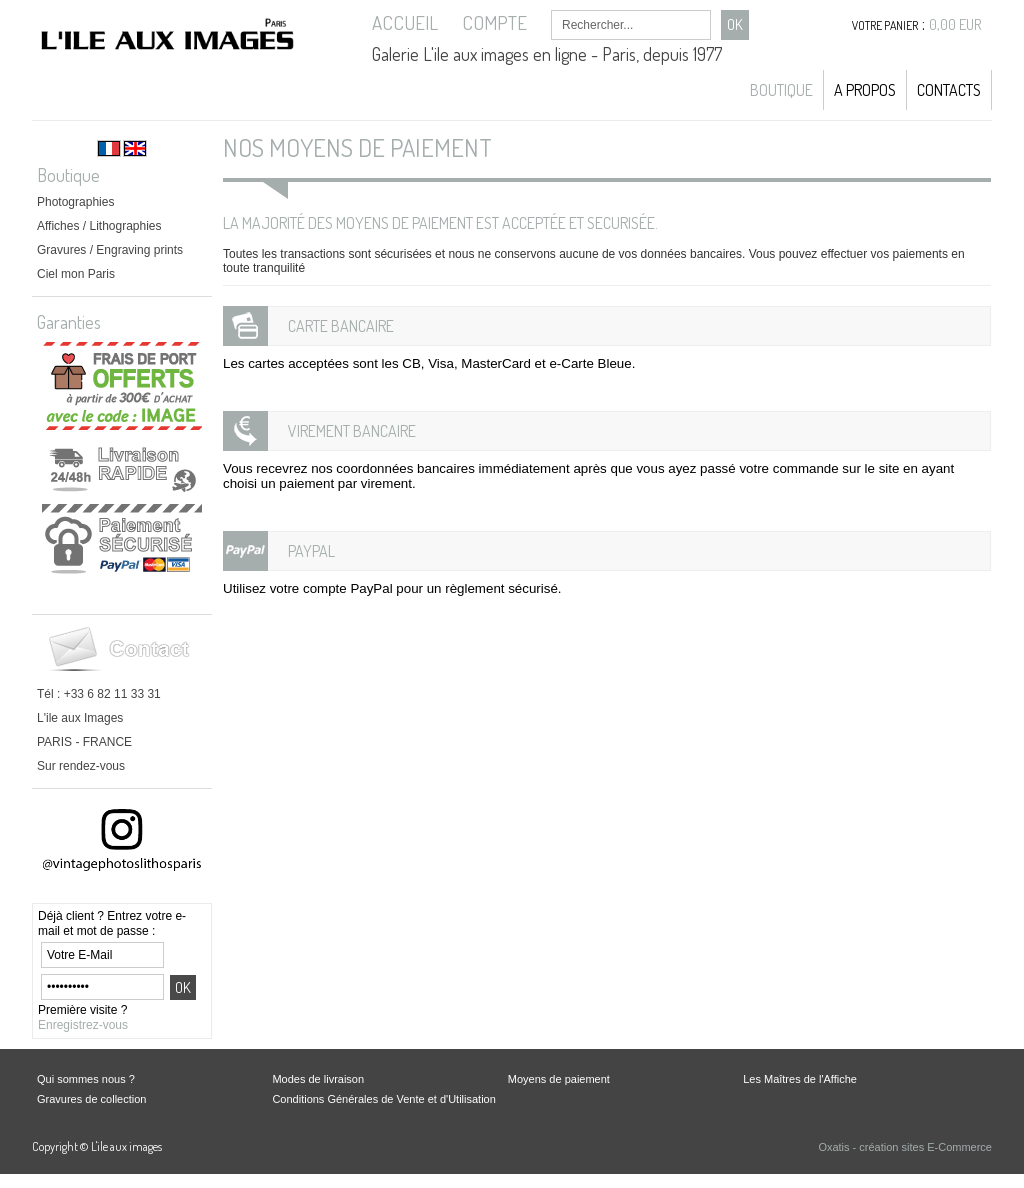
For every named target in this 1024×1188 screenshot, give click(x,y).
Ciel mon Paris (76, 274)
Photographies (75, 202)
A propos (865, 90)
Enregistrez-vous (83, 1025)
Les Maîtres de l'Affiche (800, 1079)
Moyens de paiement (559, 1079)
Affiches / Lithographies (99, 226)
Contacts (949, 90)
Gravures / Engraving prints (110, 250)
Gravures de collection (91, 1099)
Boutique (781, 90)
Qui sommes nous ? (86, 1079)
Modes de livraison (318, 1079)
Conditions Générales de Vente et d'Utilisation (383, 1099)
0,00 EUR (955, 24)
